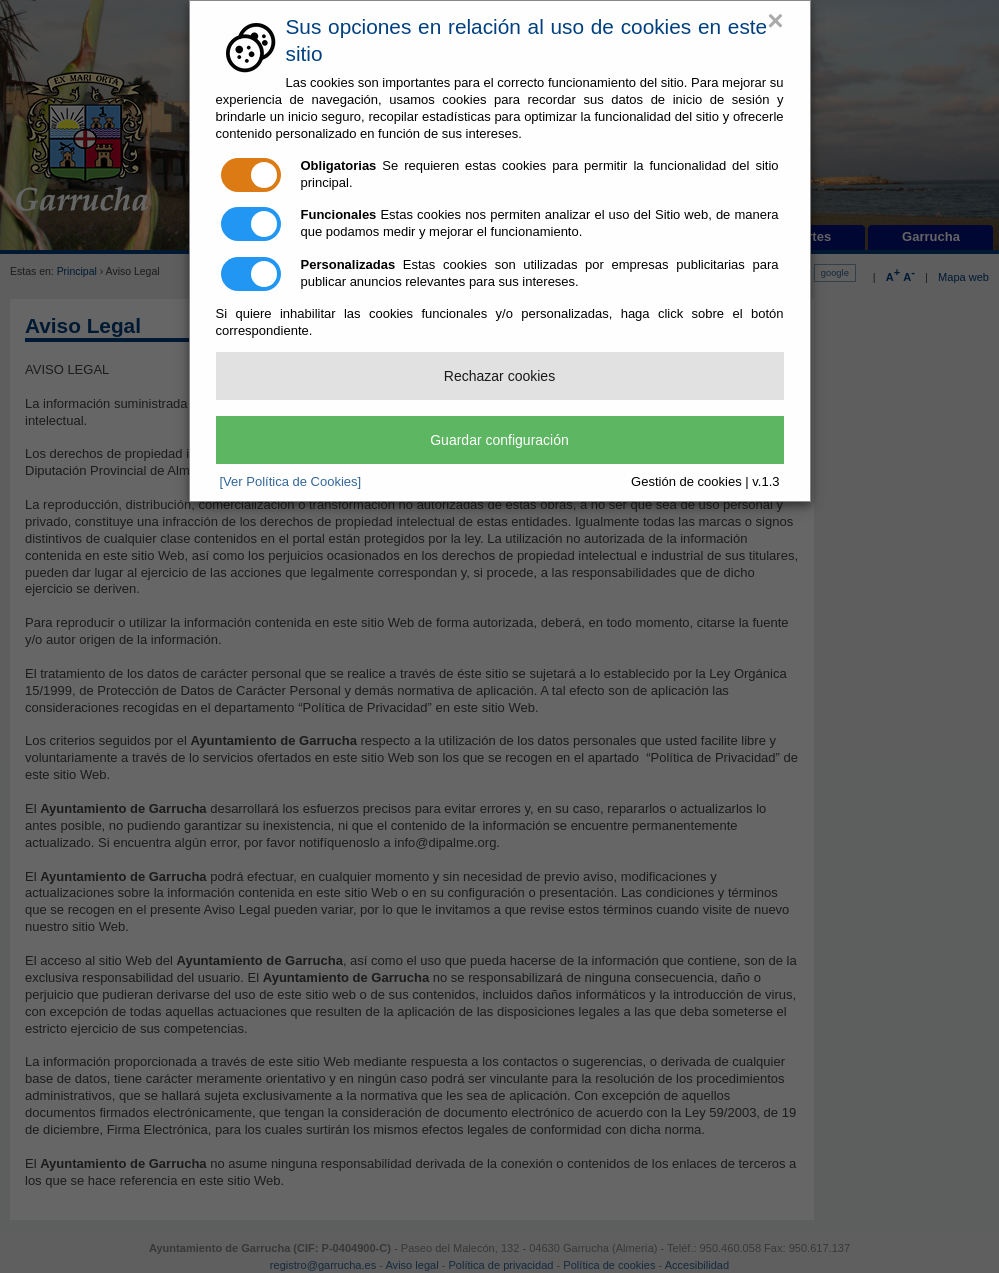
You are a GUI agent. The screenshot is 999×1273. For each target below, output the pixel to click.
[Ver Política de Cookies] (291, 481)
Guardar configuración (499, 440)
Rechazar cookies (499, 376)
